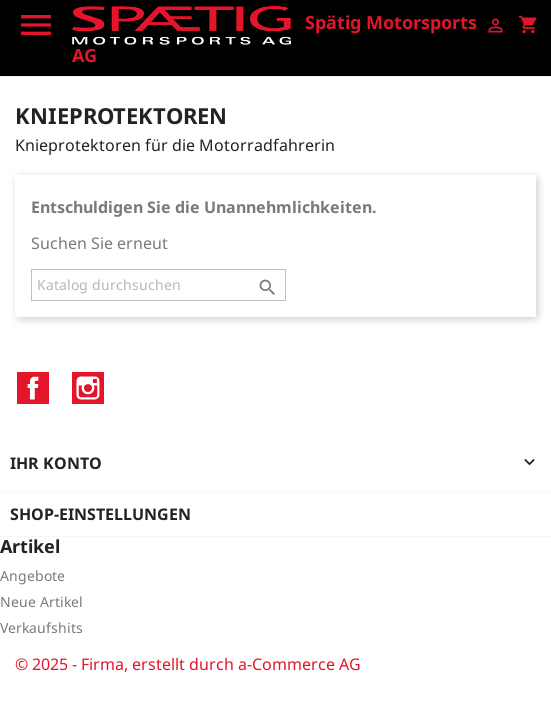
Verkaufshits (41, 627)
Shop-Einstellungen (100, 514)
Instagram (88, 388)
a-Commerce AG (299, 664)
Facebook (33, 388)
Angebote (32, 575)
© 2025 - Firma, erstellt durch (126, 664)
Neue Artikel (41, 601)
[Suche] (158, 285)
